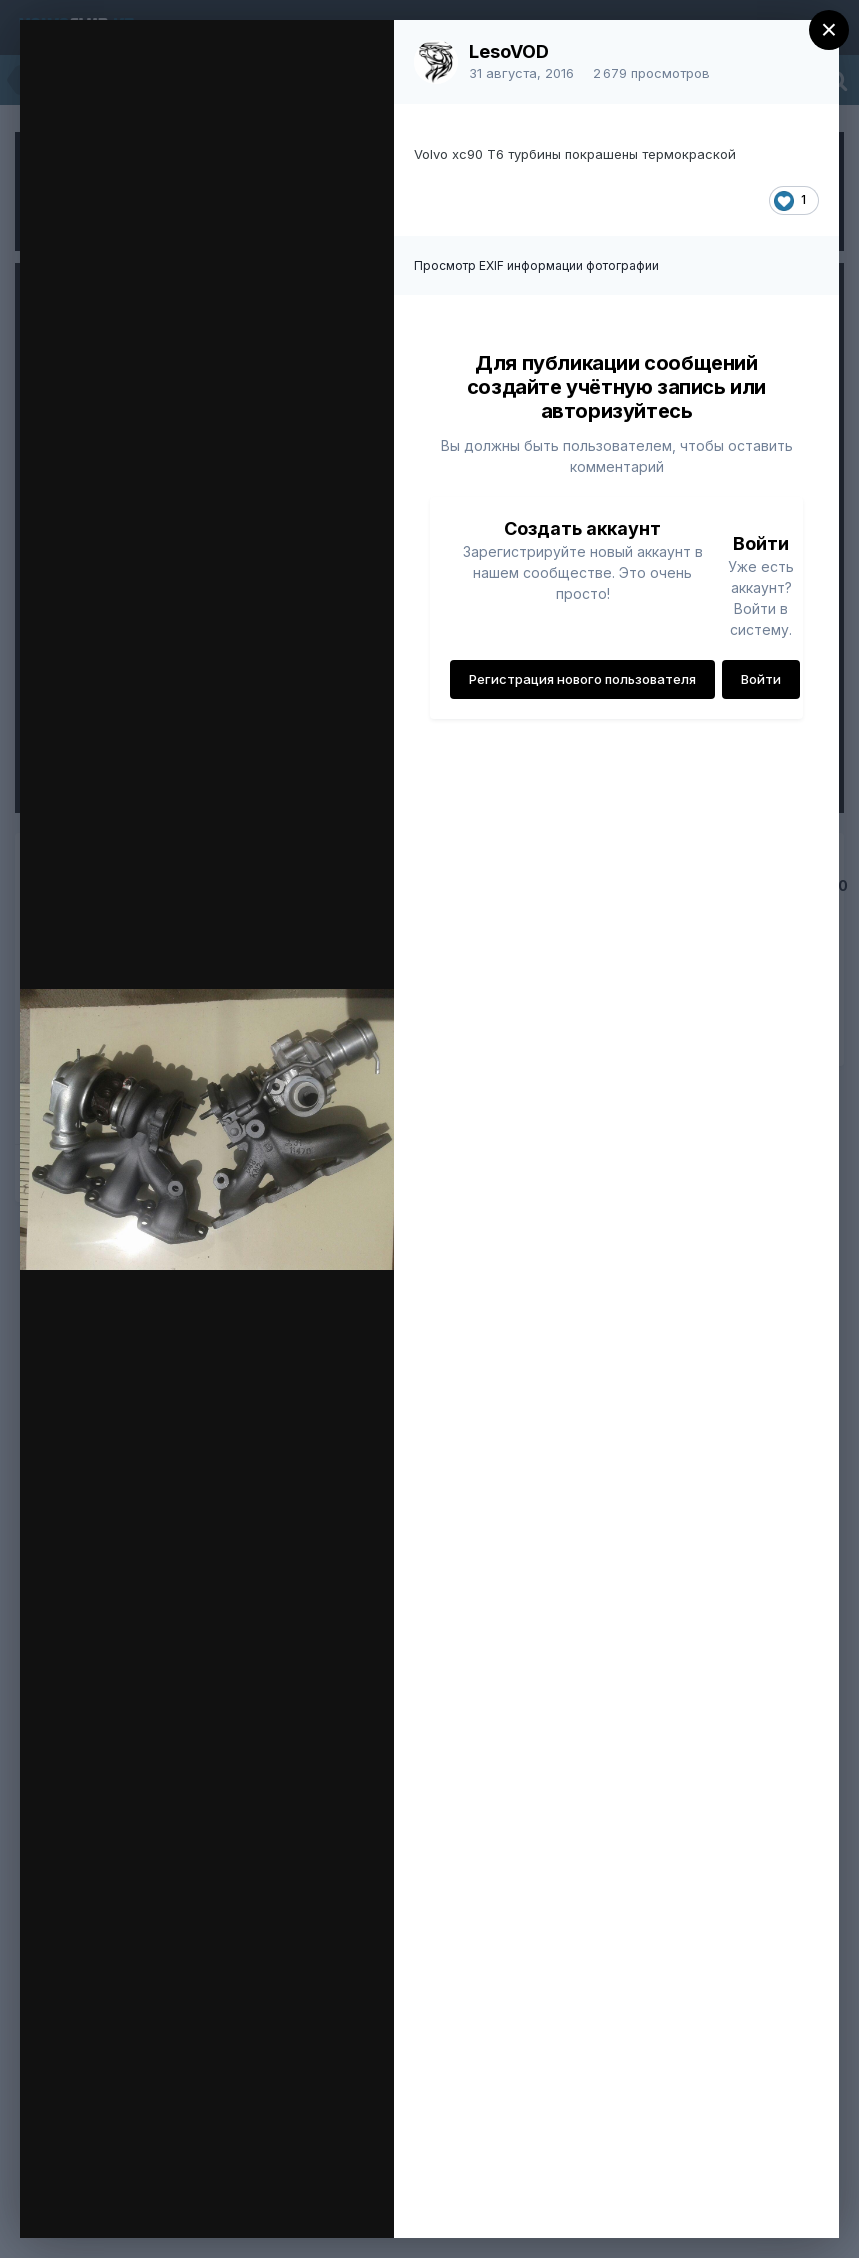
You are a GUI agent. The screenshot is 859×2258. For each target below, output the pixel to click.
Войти (761, 679)
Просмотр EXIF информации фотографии (536, 265)
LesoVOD (509, 51)
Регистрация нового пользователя (582, 679)
